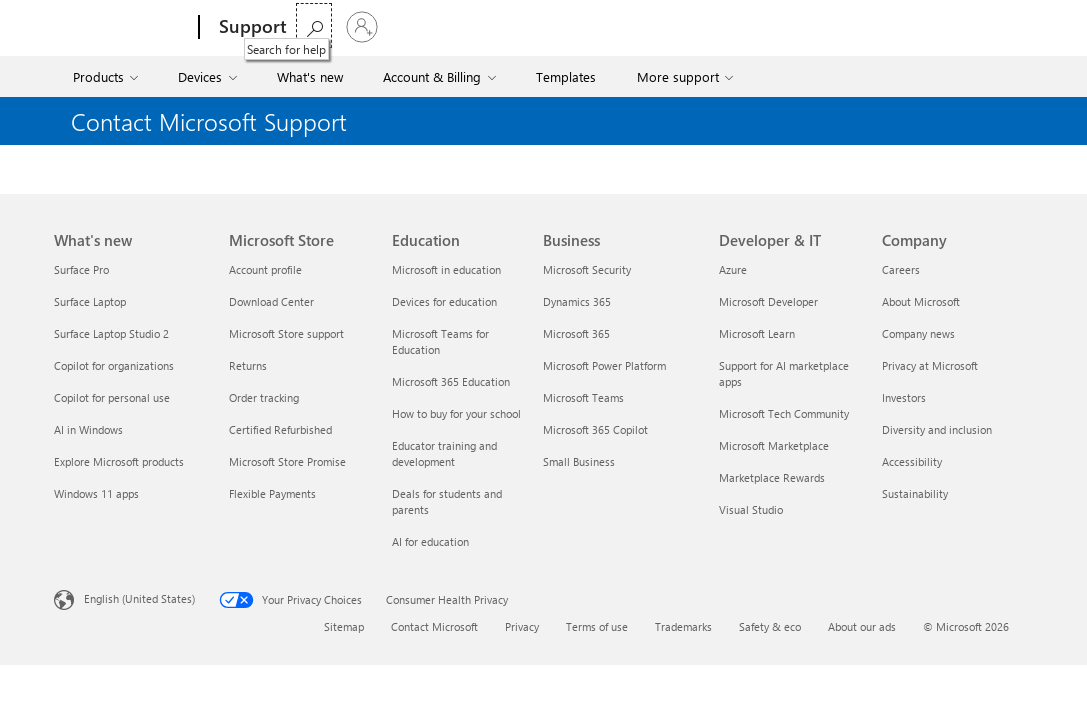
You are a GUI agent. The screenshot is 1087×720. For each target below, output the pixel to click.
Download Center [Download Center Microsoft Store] (271, 301)
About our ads (862, 626)
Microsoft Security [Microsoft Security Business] (587, 269)
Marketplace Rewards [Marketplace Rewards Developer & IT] (772, 477)
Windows (489, 26)
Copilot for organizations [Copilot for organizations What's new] (114, 365)
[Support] (251, 28)
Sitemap (344, 626)
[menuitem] (107, 76)
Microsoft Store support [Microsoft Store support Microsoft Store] (286, 333)
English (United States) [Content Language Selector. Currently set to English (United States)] (139, 598)
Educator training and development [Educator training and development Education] (444, 453)
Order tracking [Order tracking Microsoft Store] (264, 397)
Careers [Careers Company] (901, 269)
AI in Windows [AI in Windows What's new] (88, 429)
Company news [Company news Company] (918, 333)
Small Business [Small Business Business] (579, 461)
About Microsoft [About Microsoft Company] (921, 301)
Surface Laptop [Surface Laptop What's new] (90, 301)
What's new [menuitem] (310, 76)
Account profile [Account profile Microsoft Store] (265, 269)
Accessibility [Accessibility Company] (912, 461)
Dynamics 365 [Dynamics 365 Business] (577, 301)
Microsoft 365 (344, 26)
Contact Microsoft (434, 626)
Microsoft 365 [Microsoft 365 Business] (576, 333)
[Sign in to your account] (1009, 27)
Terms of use (597, 626)
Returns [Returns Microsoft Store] (248, 365)
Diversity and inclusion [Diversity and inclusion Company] (937, 429)
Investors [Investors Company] (904, 397)
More (558, 26)
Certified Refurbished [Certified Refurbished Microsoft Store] (280, 429)
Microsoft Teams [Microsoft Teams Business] (583, 397)
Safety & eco (770, 626)
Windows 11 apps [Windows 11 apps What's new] (96, 493)
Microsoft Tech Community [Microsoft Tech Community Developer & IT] (784, 413)
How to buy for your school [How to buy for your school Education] (456, 413)
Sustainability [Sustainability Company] (915, 493)
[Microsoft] (122, 28)
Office (424, 26)
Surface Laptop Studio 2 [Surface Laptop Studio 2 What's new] (111, 333)
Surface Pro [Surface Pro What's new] (81, 269)
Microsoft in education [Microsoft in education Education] (446, 269)
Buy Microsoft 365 (672, 26)
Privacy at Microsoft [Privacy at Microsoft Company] (930, 365)
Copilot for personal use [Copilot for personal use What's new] (112, 397)
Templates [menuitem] (566, 76)
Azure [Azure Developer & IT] (733, 269)
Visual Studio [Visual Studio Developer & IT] (751, 509)
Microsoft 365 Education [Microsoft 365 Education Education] (451, 381)
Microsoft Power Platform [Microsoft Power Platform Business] (604, 365)
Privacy (522, 626)
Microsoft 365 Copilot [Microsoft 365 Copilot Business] (595, 429)
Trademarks (683, 626)
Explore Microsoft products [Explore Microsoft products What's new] (119, 461)
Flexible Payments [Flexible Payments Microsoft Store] (272, 493)
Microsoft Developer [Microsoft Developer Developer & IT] (768, 301)
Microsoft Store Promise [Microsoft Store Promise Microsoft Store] (287, 461)
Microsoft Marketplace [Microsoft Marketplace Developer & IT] (774, 445)
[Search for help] (961, 25)
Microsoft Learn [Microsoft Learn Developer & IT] (757, 333)
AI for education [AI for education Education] (430, 541)
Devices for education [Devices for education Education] (444, 301)
